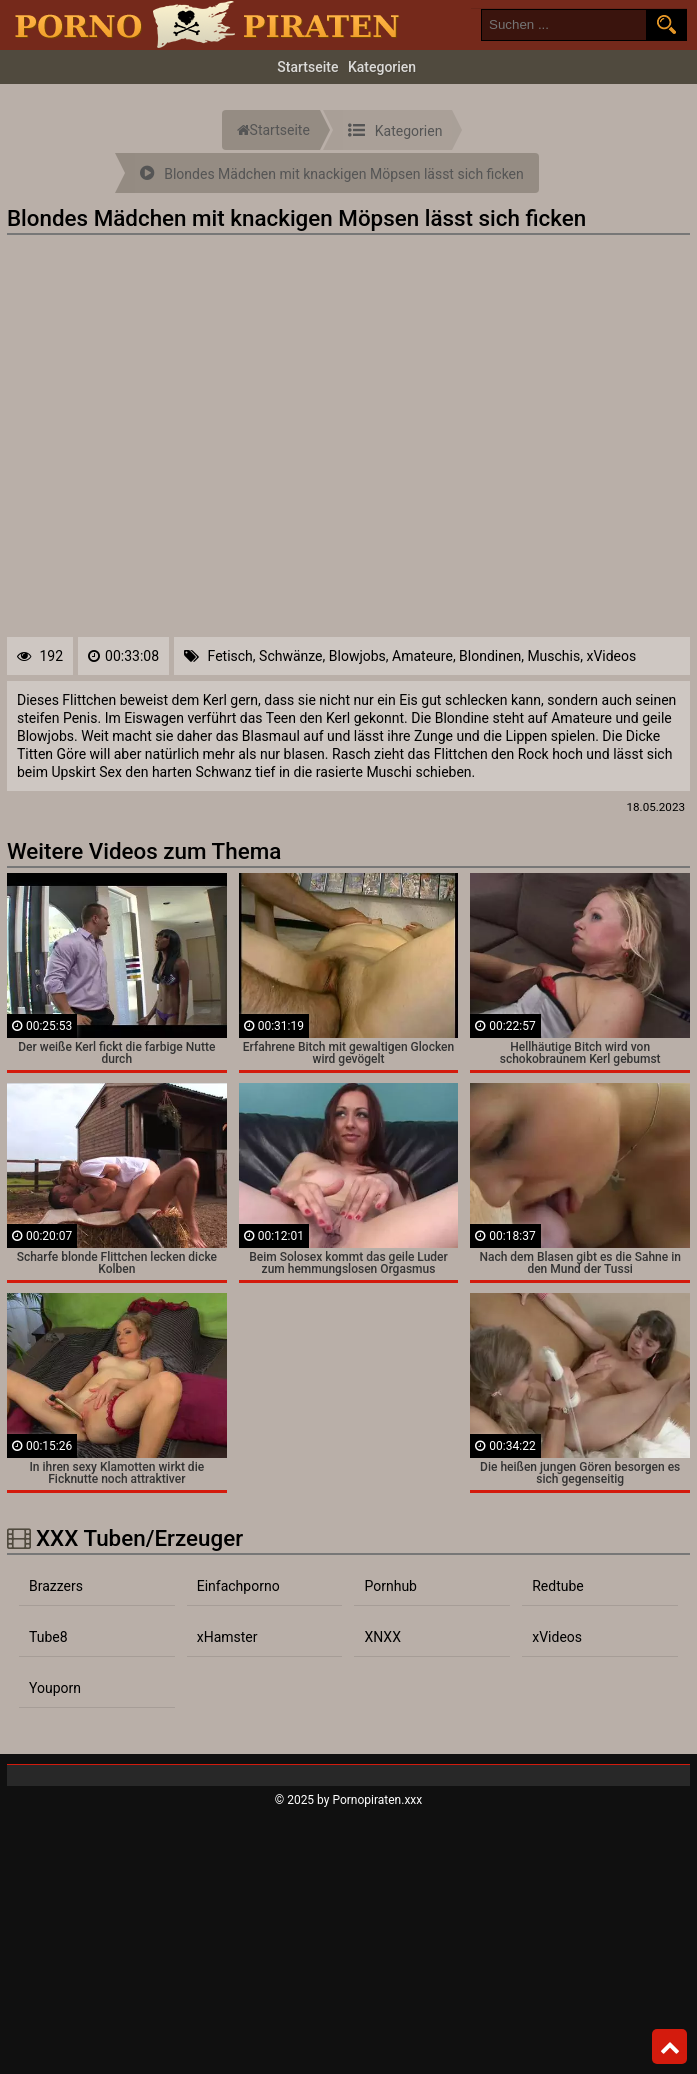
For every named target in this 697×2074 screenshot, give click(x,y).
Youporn (55, 1688)
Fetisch (230, 656)
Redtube (558, 1586)
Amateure (422, 656)
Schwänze (290, 656)
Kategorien (382, 67)
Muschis (553, 656)
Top (670, 2047)
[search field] (564, 25)
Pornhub (390, 1586)
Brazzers (56, 1586)
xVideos (611, 656)
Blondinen (490, 656)
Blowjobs (357, 656)
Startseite (307, 67)
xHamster (227, 1637)
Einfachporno (238, 1586)
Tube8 (48, 1637)
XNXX (382, 1637)
